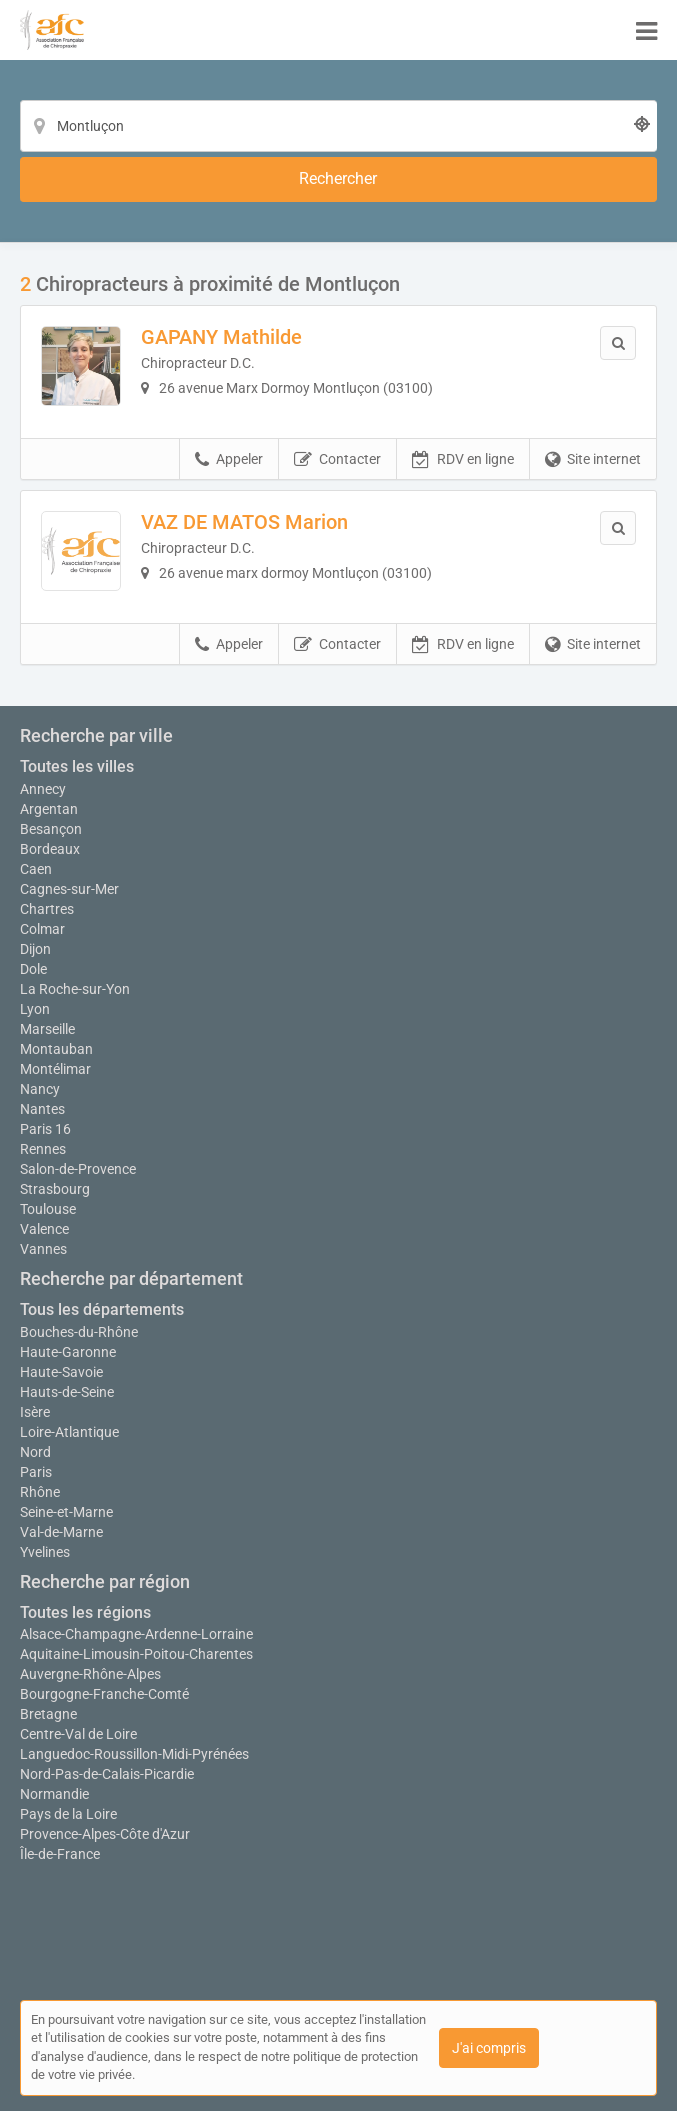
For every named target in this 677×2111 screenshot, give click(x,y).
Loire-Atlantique (69, 1432)
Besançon (51, 829)
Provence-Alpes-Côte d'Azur (105, 1834)
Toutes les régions (85, 1612)
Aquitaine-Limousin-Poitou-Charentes (136, 1654)
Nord (35, 1452)
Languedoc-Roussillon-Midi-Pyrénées (134, 1754)
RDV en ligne (463, 460)
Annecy (43, 789)
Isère (35, 1412)
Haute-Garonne (68, 1352)
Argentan (49, 809)
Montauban (56, 1049)
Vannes (43, 1249)
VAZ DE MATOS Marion (244, 522)
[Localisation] (338, 126)
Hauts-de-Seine (67, 1392)
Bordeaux (50, 849)
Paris (36, 1472)
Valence (44, 1229)
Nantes (42, 1109)
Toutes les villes (77, 766)
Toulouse (48, 1209)
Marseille (47, 1029)
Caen (36, 869)
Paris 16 (45, 1129)
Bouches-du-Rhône (79, 1332)
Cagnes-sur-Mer (69, 889)
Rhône (40, 1492)
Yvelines (45, 1552)
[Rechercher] (338, 179)
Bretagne (48, 1714)
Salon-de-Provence (78, 1169)
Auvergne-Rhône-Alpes (90, 1674)
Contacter (337, 460)
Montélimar (55, 1069)
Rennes (43, 1149)
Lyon (35, 1009)
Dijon (35, 949)
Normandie (54, 1794)
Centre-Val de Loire (78, 1734)
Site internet (593, 460)
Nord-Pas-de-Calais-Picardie (107, 1774)
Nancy (40, 1089)
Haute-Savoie (61, 1372)
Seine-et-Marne (66, 1512)
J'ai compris (489, 2048)
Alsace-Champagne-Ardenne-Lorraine (136, 1634)
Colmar (42, 929)
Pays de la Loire (68, 1814)
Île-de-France (60, 1854)
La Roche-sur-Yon (75, 989)
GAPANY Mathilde (221, 337)
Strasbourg (55, 1189)
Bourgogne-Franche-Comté (104, 1694)
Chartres (47, 909)
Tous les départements (102, 1309)
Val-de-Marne (61, 1532)
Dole (33, 969)
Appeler (229, 460)
